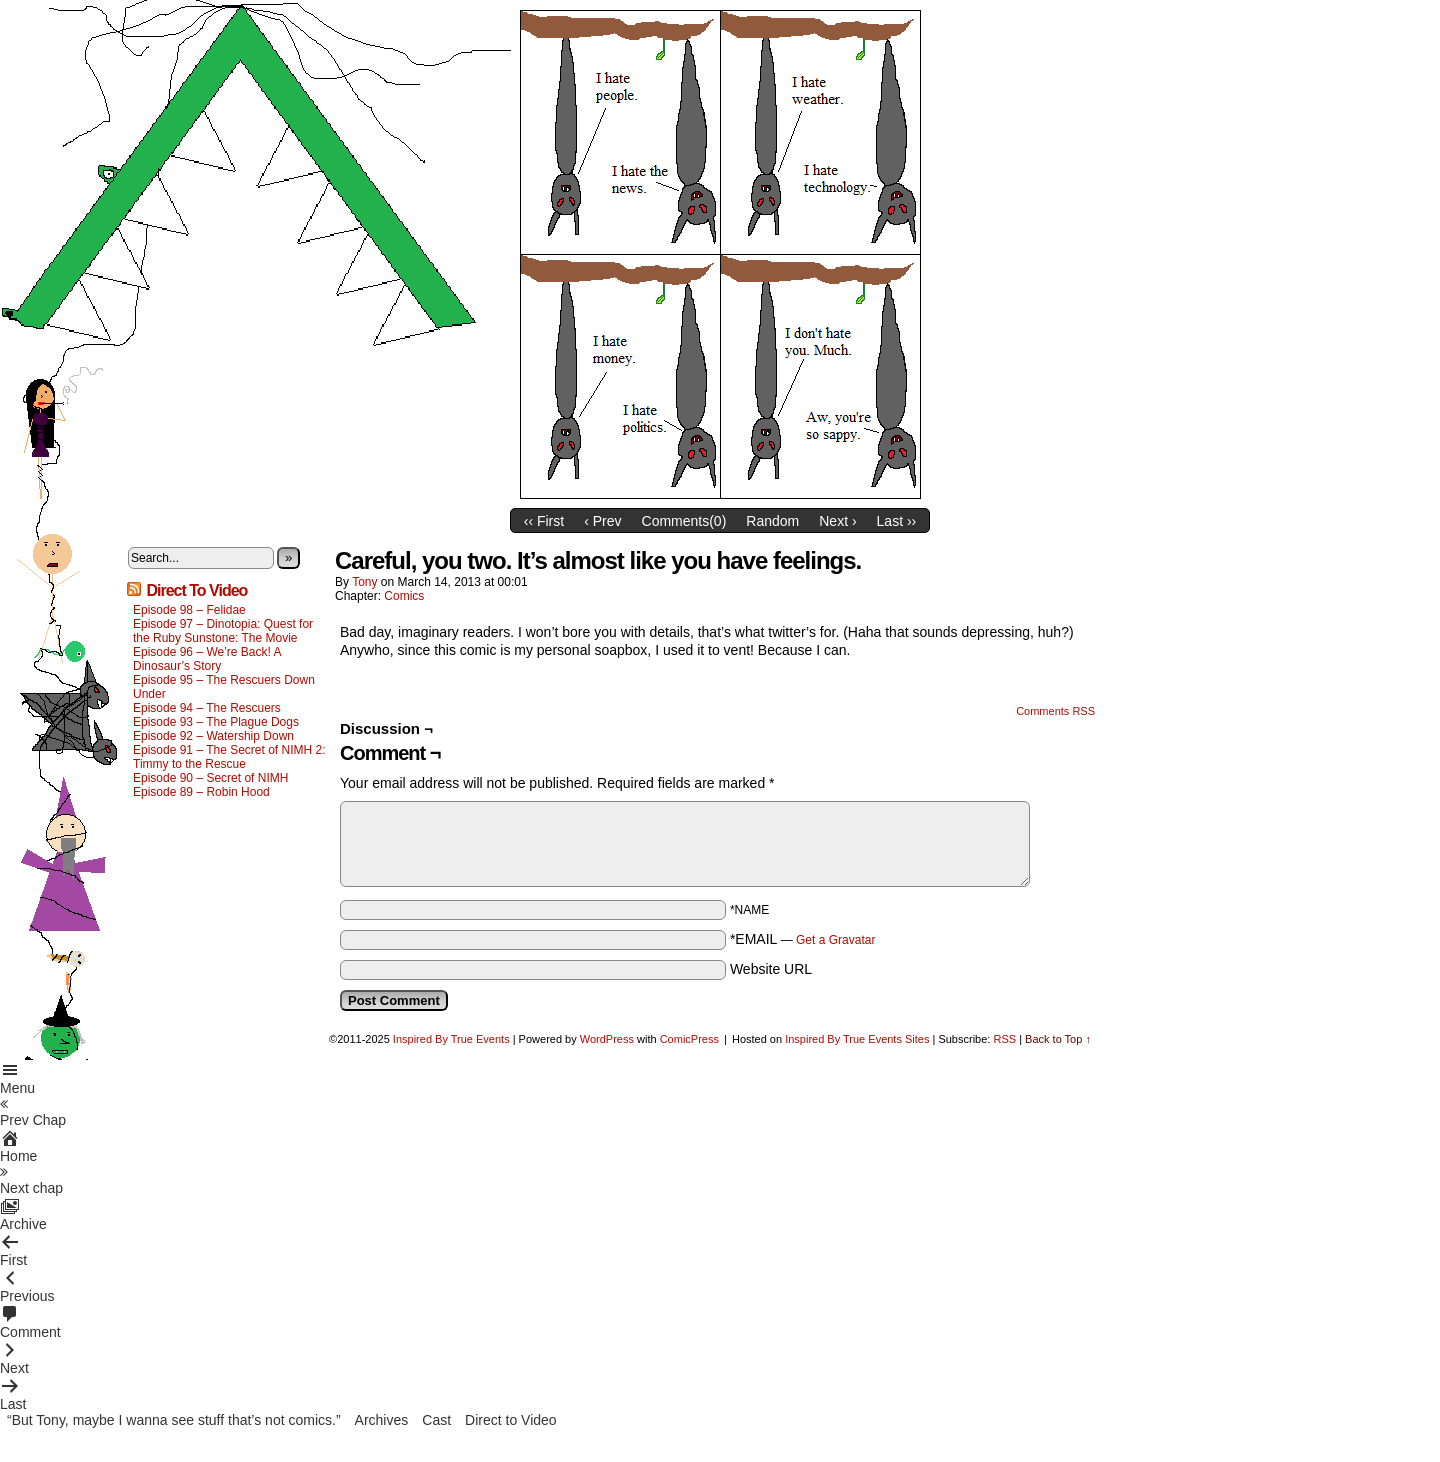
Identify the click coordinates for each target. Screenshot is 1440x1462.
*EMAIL (803, 939)
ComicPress (689, 1039)
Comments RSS (1055, 711)
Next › (837, 521)
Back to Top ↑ (1058, 1039)
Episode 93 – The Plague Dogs (216, 722)
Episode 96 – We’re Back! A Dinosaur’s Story (207, 659)
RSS (1004, 1039)
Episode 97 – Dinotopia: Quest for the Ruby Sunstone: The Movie (223, 631)
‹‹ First (544, 521)
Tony (364, 582)
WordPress (607, 1039)
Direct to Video (511, 1420)
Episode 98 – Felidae (189, 610)
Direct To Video (196, 590)
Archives (382, 1420)
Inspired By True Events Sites (857, 1039)
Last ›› (897, 521)
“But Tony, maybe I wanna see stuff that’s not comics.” (174, 1420)
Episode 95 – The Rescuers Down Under (224, 687)
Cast (436, 1420)
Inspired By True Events (451, 1039)
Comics (404, 596)
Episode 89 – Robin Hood (201, 792)
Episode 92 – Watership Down (213, 736)
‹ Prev (602, 521)
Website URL (771, 969)
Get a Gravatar (835, 940)
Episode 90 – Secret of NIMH (210, 778)
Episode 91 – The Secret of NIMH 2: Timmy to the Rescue (229, 757)
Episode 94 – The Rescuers (207, 708)
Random (772, 521)
